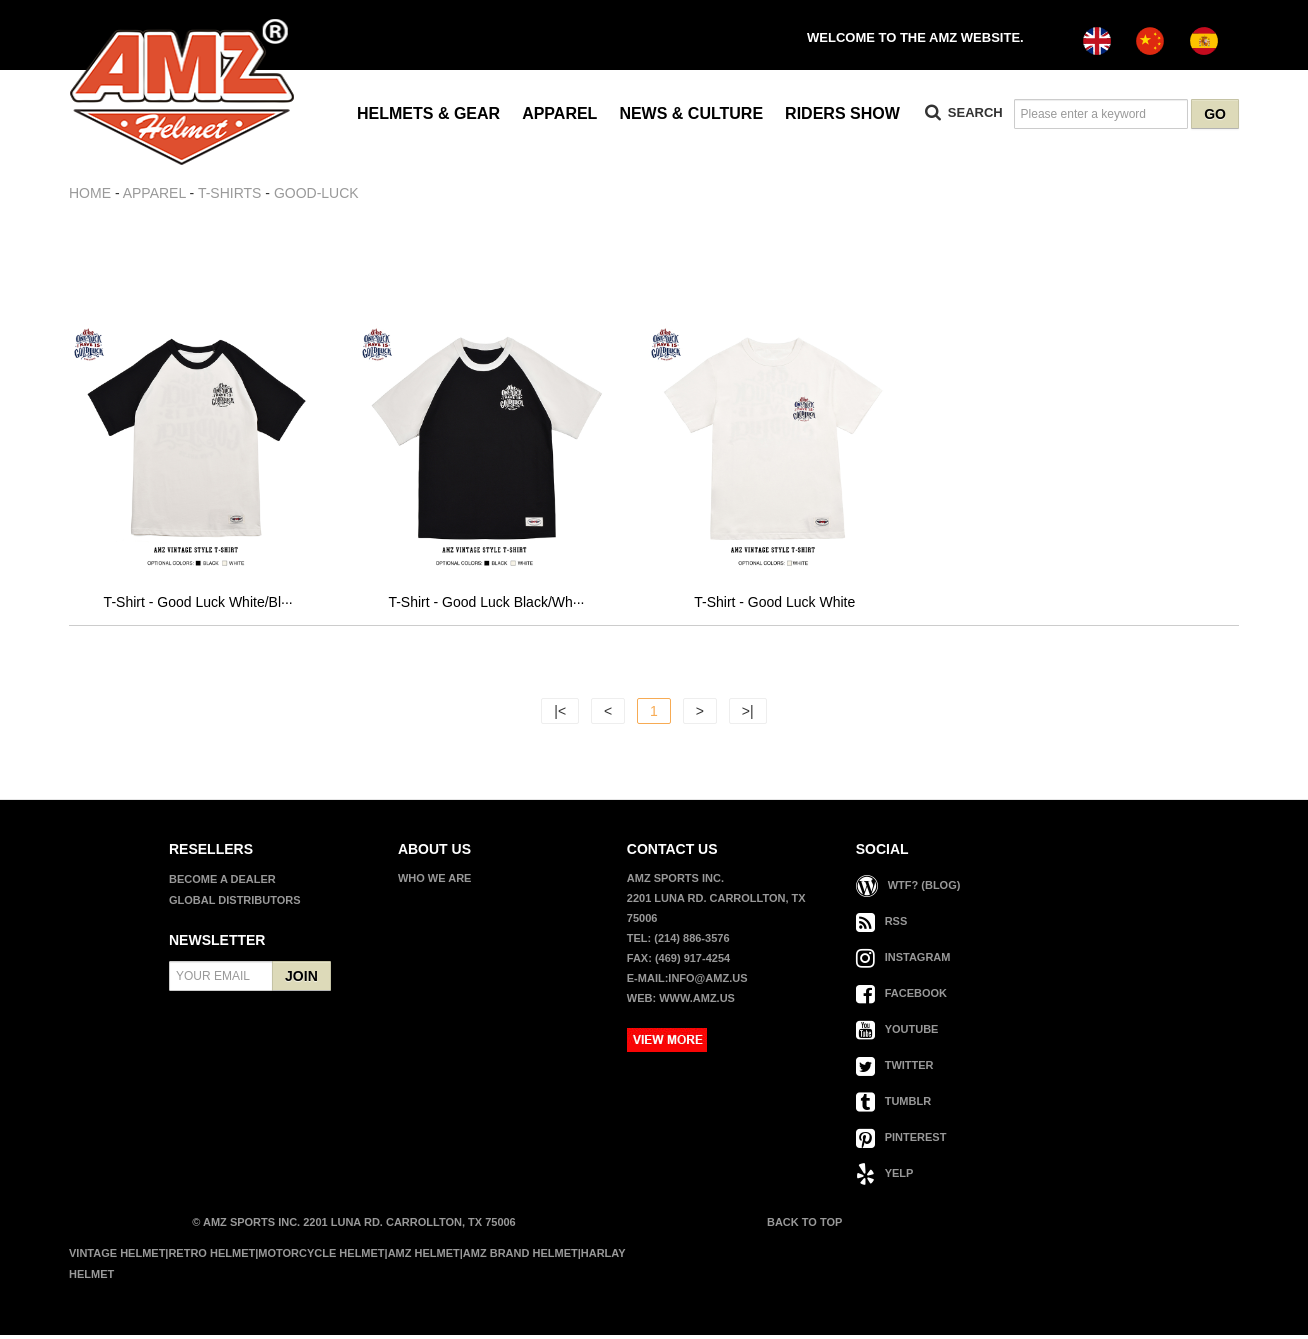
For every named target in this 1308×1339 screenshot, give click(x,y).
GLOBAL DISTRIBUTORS (235, 904)
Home (90, 193)
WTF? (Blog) (908, 889)
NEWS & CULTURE (691, 113)
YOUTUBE (897, 1033)
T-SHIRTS (230, 193)
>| (748, 715)
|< (560, 715)
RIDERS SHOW (842, 113)
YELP (885, 1177)
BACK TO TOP (803, 1226)
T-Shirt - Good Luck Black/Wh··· (486, 606)
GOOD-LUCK (316, 193)
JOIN (301, 980)
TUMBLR (893, 1105)
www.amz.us (697, 1002)
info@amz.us (707, 982)
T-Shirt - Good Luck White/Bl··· (198, 606)
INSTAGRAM (903, 961)
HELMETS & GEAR (428, 113)
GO (1215, 114)
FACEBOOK (901, 997)
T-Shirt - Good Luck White (774, 606)
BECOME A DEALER (222, 883)
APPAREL (559, 113)
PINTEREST (901, 1141)
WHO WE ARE (435, 882)
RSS (882, 925)
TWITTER (895, 1069)
